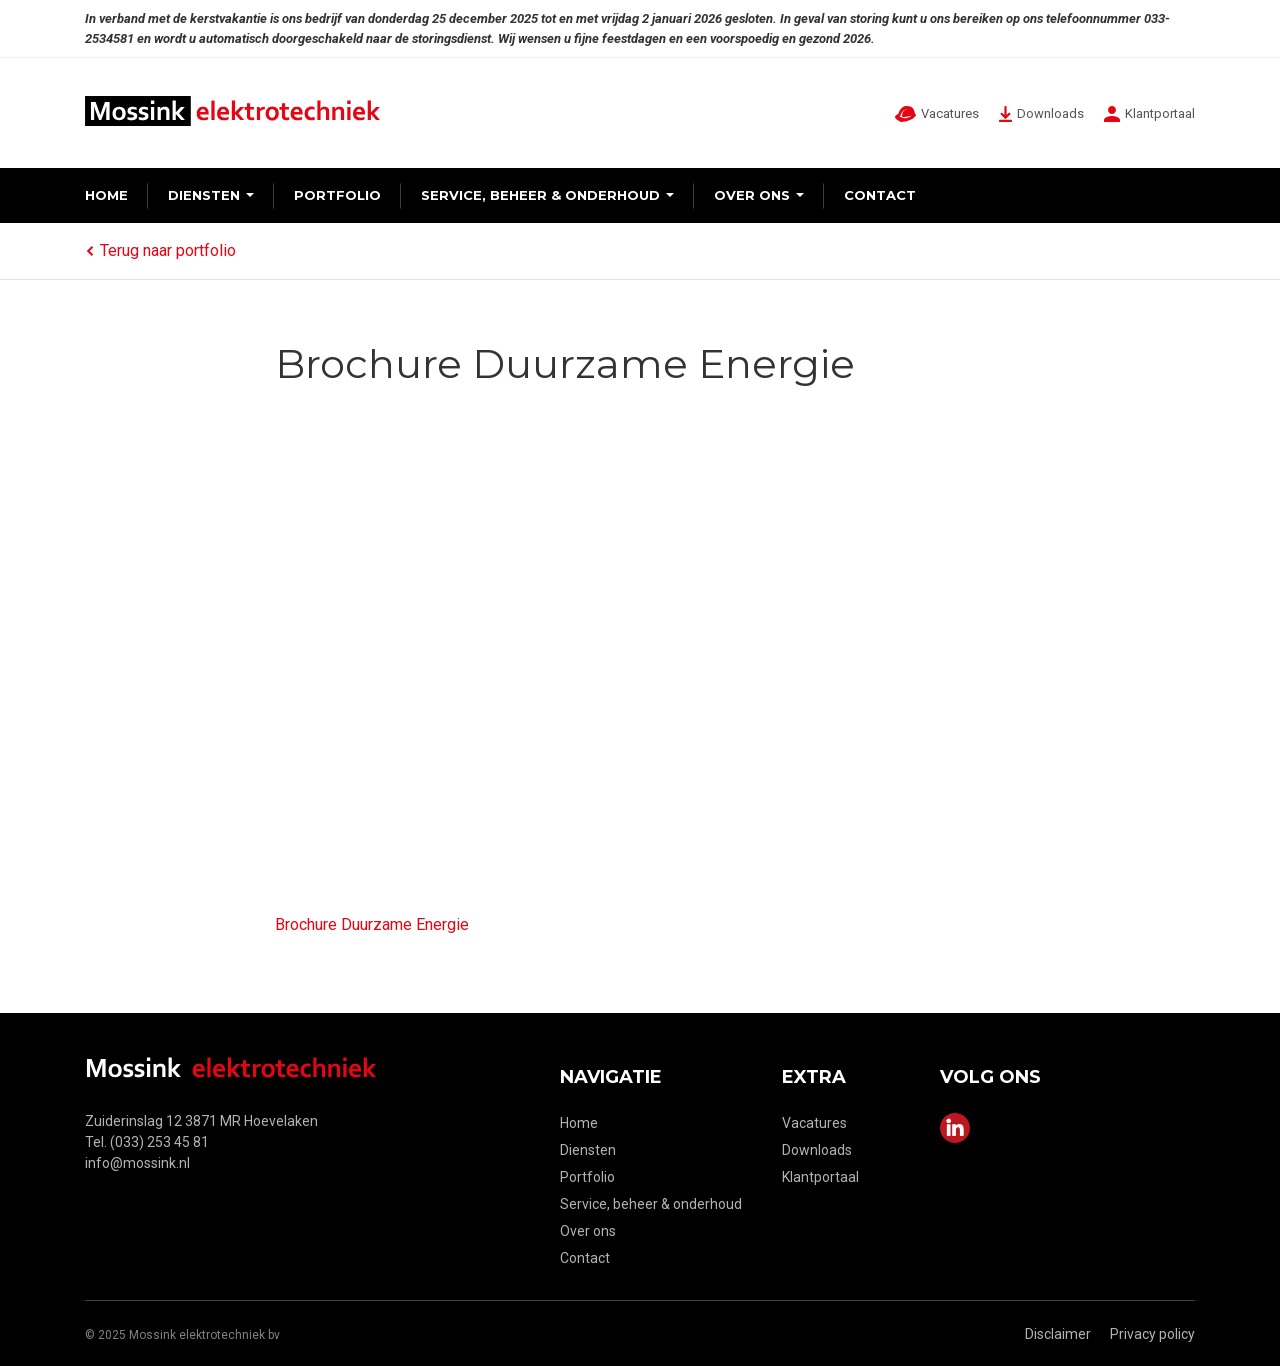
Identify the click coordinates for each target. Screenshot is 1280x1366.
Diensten (204, 195)
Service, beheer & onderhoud (540, 195)
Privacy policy (1152, 1334)
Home (106, 195)
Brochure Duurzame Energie (372, 924)
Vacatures (814, 1123)
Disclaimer (1058, 1334)
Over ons (752, 195)
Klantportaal (820, 1177)
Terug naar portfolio (160, 250)
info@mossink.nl (137, 1163)
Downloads (817, 1150)
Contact (880, 195)
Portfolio (337, 195)
